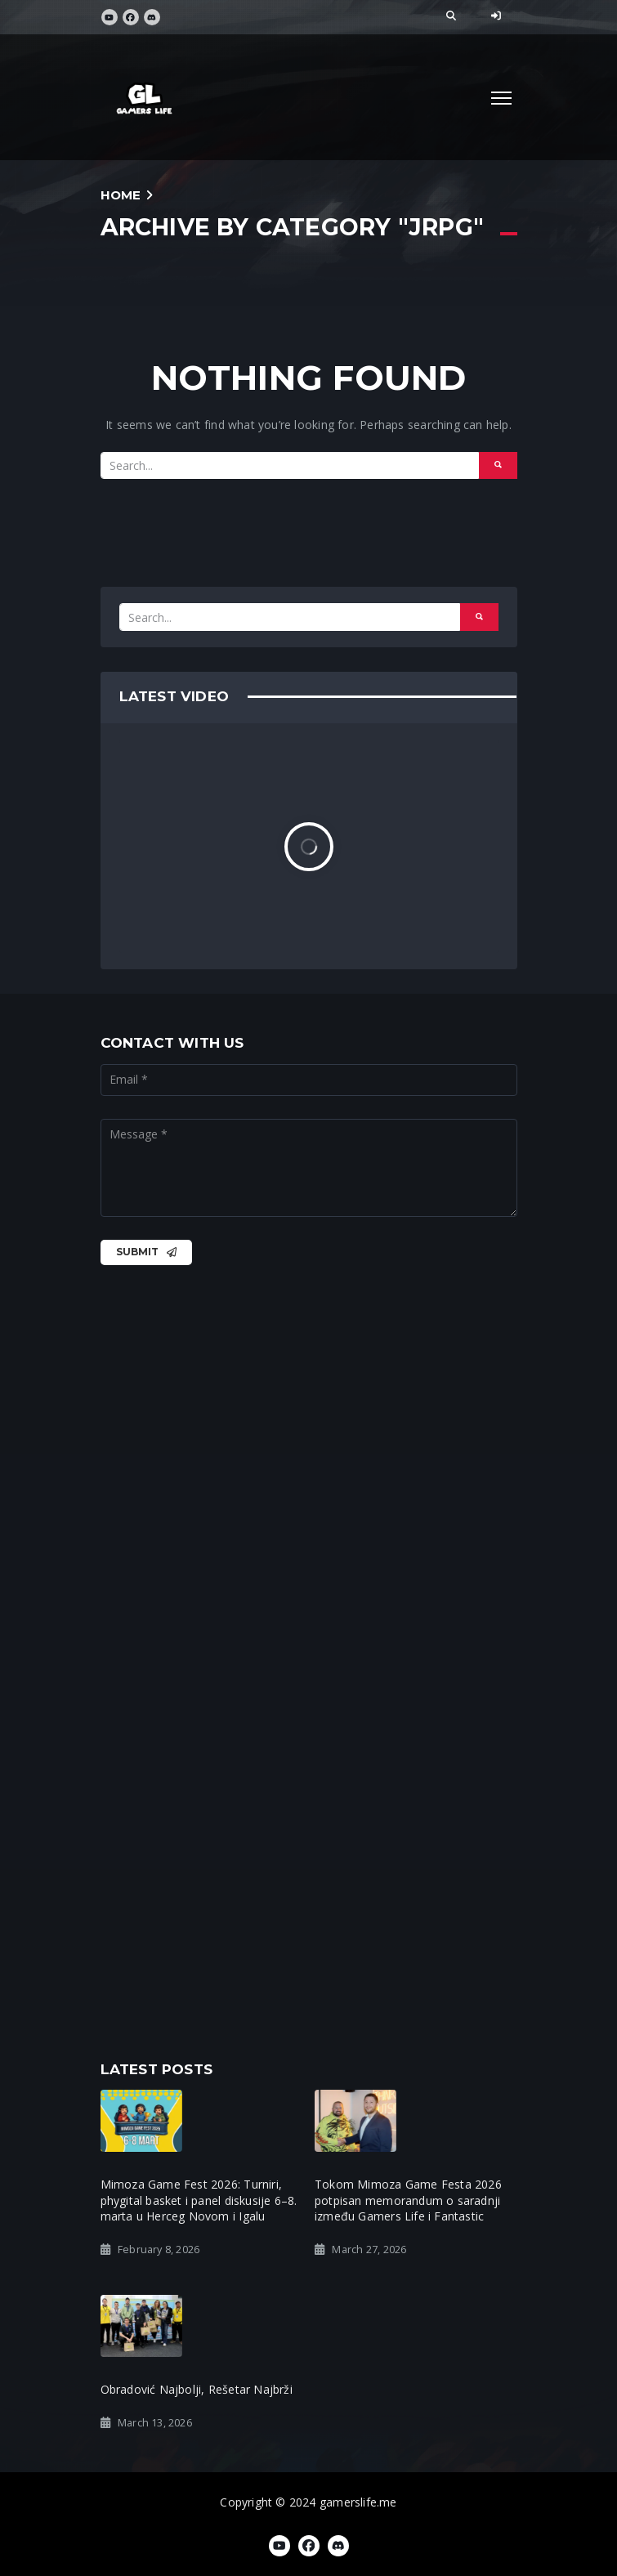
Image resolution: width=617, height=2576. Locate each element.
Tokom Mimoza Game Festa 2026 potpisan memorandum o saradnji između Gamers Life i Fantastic (408, 2200)
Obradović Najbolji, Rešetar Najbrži (197, 2389)
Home (121, 195)
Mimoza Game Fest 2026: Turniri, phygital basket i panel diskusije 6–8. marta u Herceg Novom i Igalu (199, 2200)
